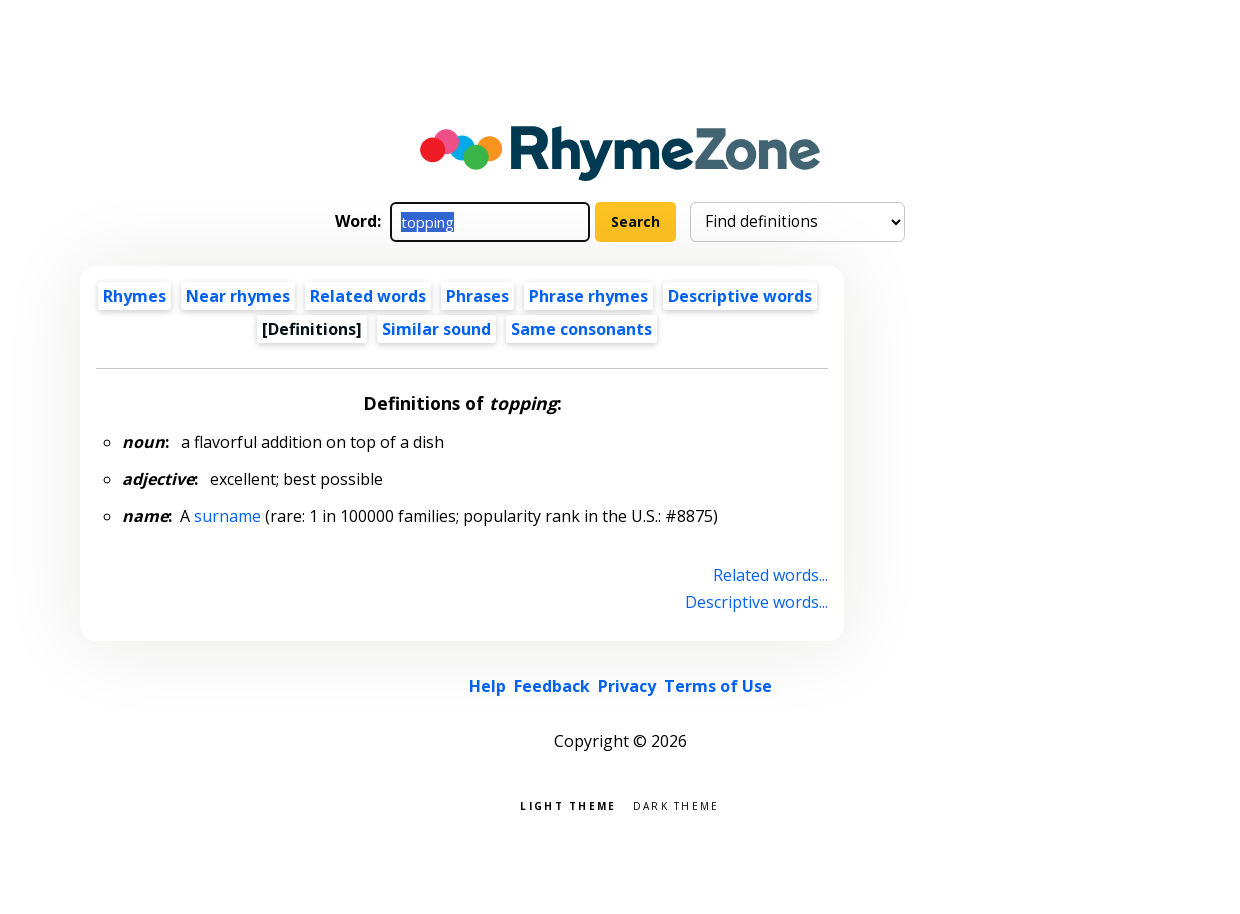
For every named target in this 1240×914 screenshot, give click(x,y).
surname (227, 516)
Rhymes (134, 296)
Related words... (770, 575)
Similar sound (436, 329)
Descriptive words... (756, 602)
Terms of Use (718, 686)
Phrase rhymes (588, 296)
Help (487, 686)
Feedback (552, 686)
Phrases (477, 296)
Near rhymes (238, 296)
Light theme (568, 804)
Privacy (627, 686)
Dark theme (676, 804)
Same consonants (581, 329)
